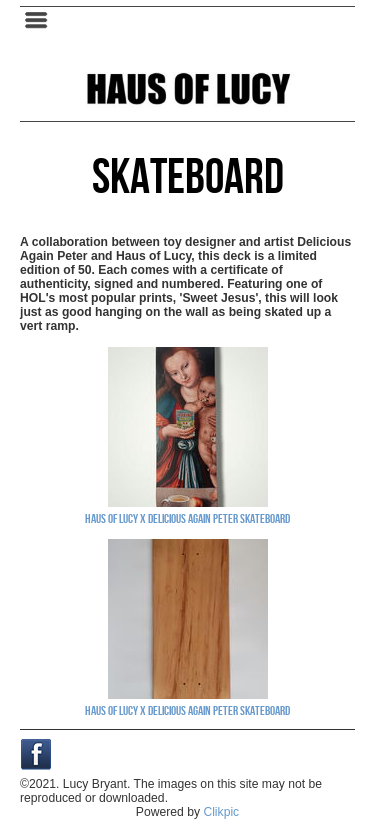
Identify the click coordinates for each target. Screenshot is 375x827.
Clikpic (221, 812)
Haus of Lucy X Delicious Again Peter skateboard (187, 518)
